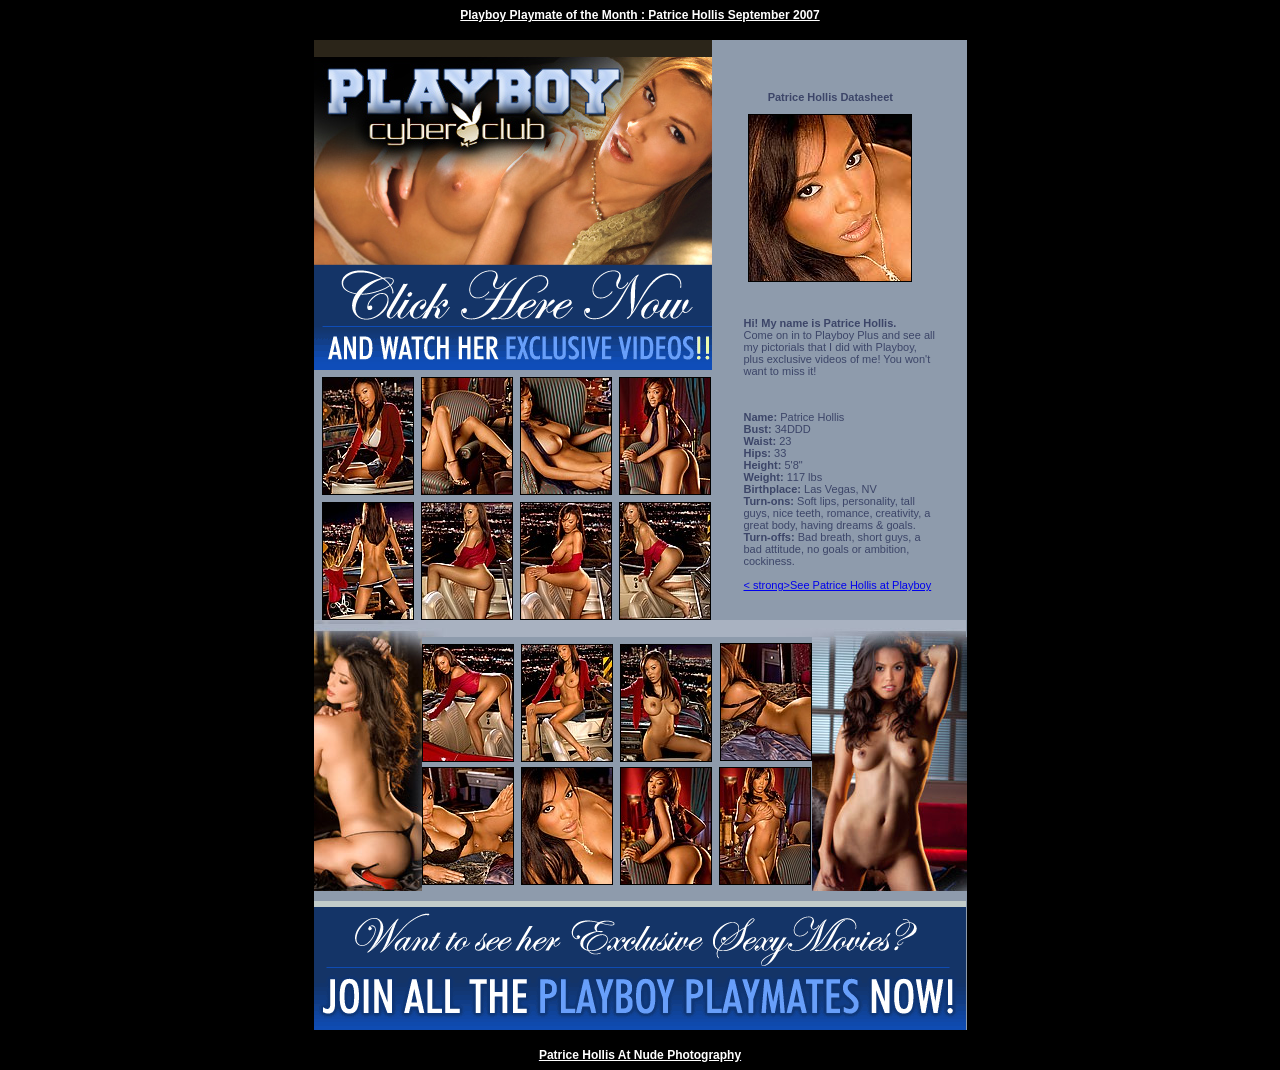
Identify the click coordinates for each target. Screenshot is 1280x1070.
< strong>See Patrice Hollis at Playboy (838, 585)
